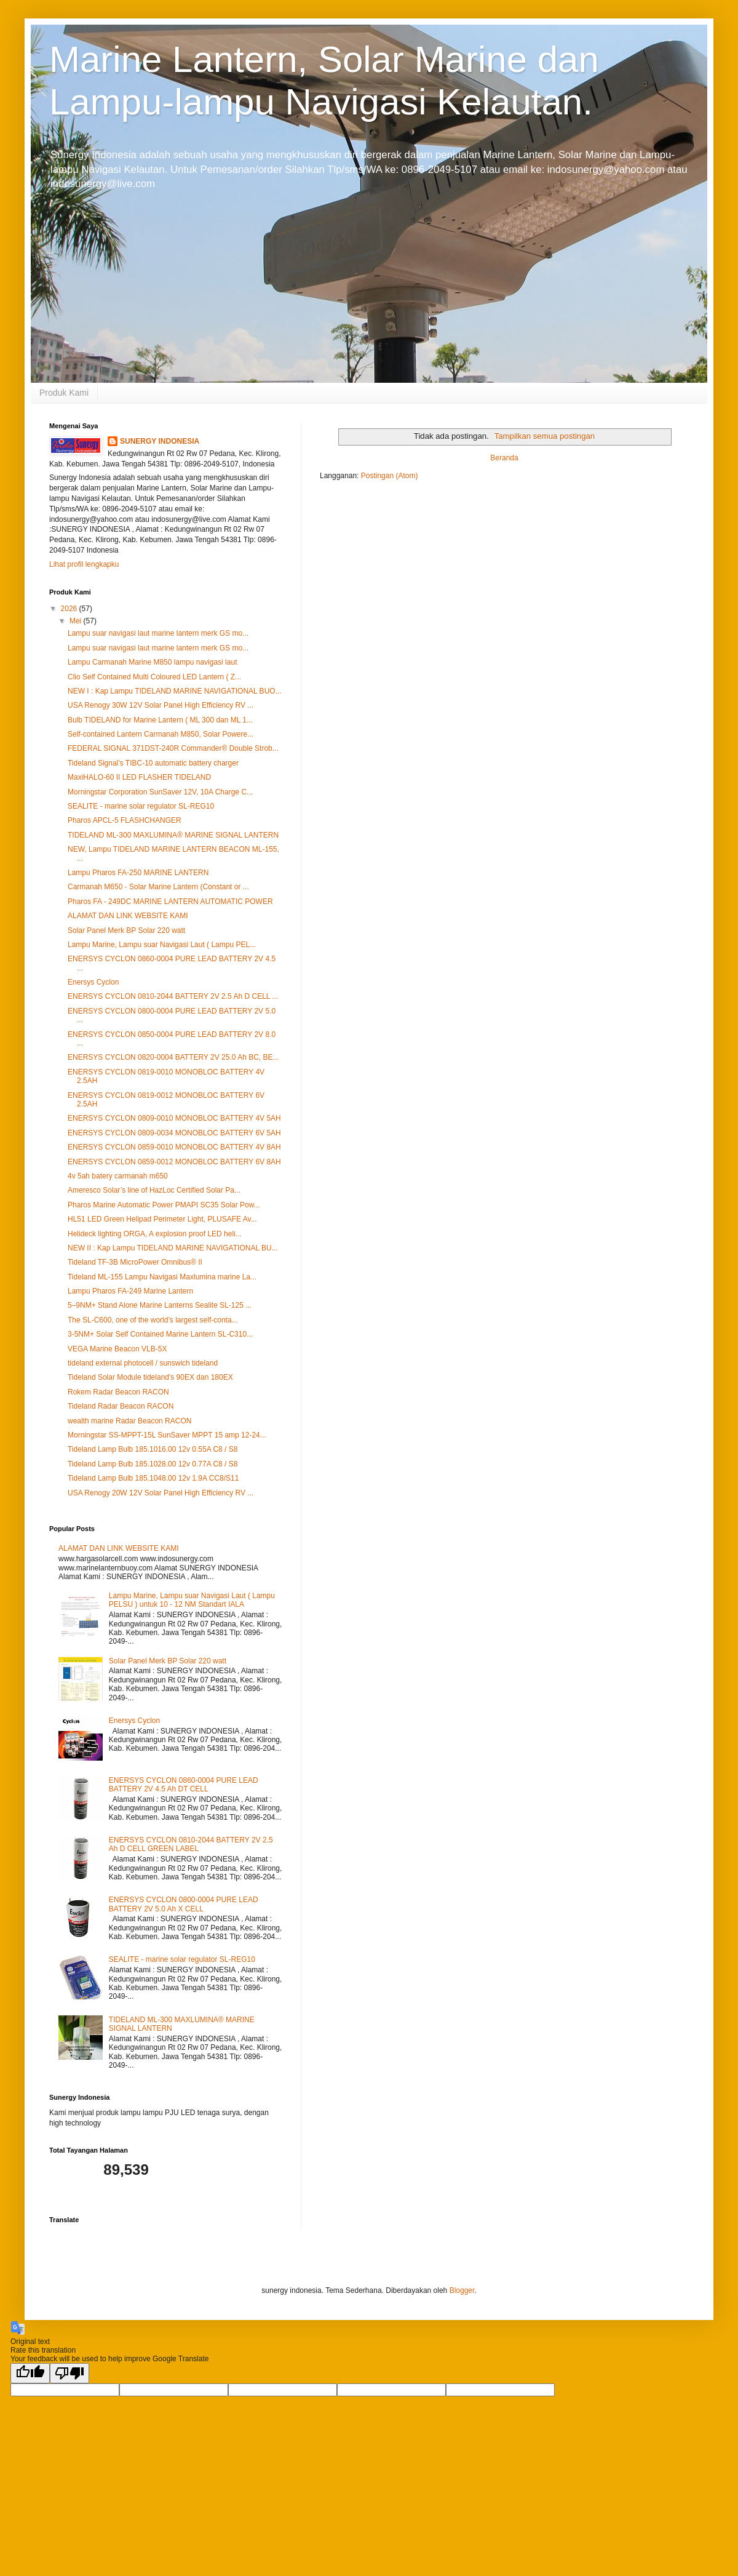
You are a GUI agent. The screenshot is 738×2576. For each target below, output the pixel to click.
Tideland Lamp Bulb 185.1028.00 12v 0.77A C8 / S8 (152, 1464)
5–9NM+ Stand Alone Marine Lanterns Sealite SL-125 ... (160, 1305)
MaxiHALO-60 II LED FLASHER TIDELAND (139, 777)
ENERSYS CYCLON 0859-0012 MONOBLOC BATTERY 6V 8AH (174, 1162)
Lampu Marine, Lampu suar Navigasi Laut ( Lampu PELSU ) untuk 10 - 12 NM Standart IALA (192, 1600)
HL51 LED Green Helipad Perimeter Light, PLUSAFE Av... (162, 1219)
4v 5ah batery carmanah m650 (118, 1176)
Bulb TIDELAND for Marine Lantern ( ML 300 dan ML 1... (160, 720)
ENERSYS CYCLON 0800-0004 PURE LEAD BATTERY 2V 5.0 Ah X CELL (183, 1904)
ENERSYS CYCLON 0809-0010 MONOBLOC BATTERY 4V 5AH (174, 1118)
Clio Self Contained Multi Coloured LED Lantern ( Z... (154, 677)
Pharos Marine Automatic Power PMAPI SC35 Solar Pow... (164, 1205)
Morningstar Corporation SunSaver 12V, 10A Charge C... (160, 792)
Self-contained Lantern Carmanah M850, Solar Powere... (160, 734)
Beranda (504, 458)
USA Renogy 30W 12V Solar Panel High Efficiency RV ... (160, 705)
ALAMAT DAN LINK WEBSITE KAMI (128, 915)
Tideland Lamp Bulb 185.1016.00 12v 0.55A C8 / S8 (152, 1449)
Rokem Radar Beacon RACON (118, 1392)
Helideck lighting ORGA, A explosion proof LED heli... (155, 1234)
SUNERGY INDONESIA (159, 441)
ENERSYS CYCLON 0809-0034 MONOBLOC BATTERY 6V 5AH (174, 1133)
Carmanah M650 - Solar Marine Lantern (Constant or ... (158, 886)
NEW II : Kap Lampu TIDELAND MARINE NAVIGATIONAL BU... (173, 1248)
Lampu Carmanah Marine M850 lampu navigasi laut (152, 662)
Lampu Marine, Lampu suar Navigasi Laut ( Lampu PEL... (162, 944)
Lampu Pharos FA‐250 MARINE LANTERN (138, 872)
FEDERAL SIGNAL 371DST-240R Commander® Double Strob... (173, 748)
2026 (70, 608)
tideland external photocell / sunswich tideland (143, 1363)
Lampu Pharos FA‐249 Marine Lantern (130, 1291)
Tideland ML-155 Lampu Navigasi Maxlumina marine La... (162, 1277)
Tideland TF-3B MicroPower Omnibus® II (135, 1262)
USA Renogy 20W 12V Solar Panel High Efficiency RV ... (160, 1493)
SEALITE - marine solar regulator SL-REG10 (141, 806)
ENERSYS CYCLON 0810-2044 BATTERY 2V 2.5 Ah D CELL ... (173, 996)
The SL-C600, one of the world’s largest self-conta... (153, 1320)
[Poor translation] (69, 2373)
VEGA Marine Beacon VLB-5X (117, 1349)
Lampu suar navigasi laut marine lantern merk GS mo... (158, 633)
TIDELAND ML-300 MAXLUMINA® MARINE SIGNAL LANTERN (173, 835)
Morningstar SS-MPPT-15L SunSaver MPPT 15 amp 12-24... (167, 1435)
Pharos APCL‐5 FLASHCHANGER (124, 820)
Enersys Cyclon (93, 982)
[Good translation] (30, 2373)
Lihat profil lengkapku (84, 564)
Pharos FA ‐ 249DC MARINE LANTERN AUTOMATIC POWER (170, 901)
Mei (76, 621)
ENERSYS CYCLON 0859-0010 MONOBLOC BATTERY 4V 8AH (174, 1147)
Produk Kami (64, 393)
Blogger (462, 2290)
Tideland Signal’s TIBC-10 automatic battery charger (153, 763)
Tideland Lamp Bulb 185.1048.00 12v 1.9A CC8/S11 (153, 1478)
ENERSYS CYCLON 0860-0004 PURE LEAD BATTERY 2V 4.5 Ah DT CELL (183, 1784)
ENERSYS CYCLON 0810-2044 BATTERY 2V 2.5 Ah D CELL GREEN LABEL (191, 1844)
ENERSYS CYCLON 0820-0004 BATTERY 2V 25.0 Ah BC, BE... (173, 1057)
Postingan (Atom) (389, 475)
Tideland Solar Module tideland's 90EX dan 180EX (150, 1377)
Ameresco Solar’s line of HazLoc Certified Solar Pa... (154, 1190)
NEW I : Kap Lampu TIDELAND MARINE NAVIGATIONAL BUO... (175, 691)
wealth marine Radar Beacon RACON (129, 1421)
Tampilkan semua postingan (544, 436)
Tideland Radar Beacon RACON (120, 1406)
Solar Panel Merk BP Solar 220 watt (126, 930)
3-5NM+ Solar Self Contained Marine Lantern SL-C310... (160, 1334)
